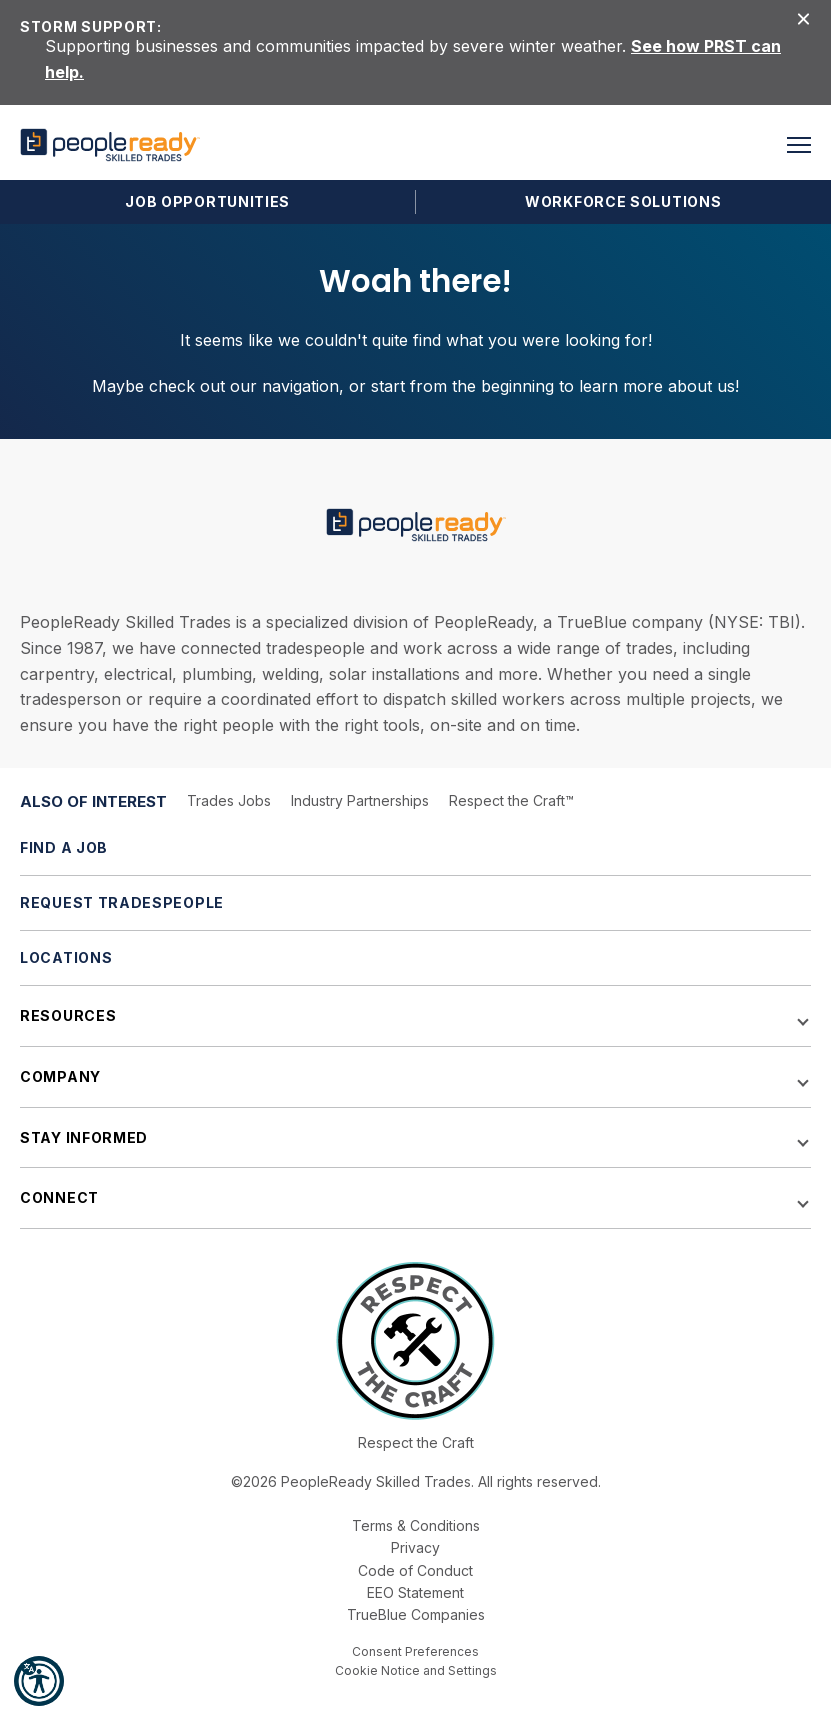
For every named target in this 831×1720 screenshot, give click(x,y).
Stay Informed (84, 1137)
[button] (39, 1681)
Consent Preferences (415, 1651)
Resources (68, 1015)
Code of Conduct (415, 1570)
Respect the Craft (416, 1442)
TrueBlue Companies (416, 1614)
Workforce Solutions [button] (623, 201)
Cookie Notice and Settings (416, 1670)
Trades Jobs (229, 800)
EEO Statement (415, 1592)
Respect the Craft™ (511, 800)
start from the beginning (462, 386)
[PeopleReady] (110, 145)
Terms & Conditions (416, 1525)
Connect (59, 1197)
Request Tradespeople (122, 902)
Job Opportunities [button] (207, 201)
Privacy (415, 1547)
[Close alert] (803, 17)
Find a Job (64, 847)
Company (60, 1076)
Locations (66, 957)
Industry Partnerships (360, 800)
